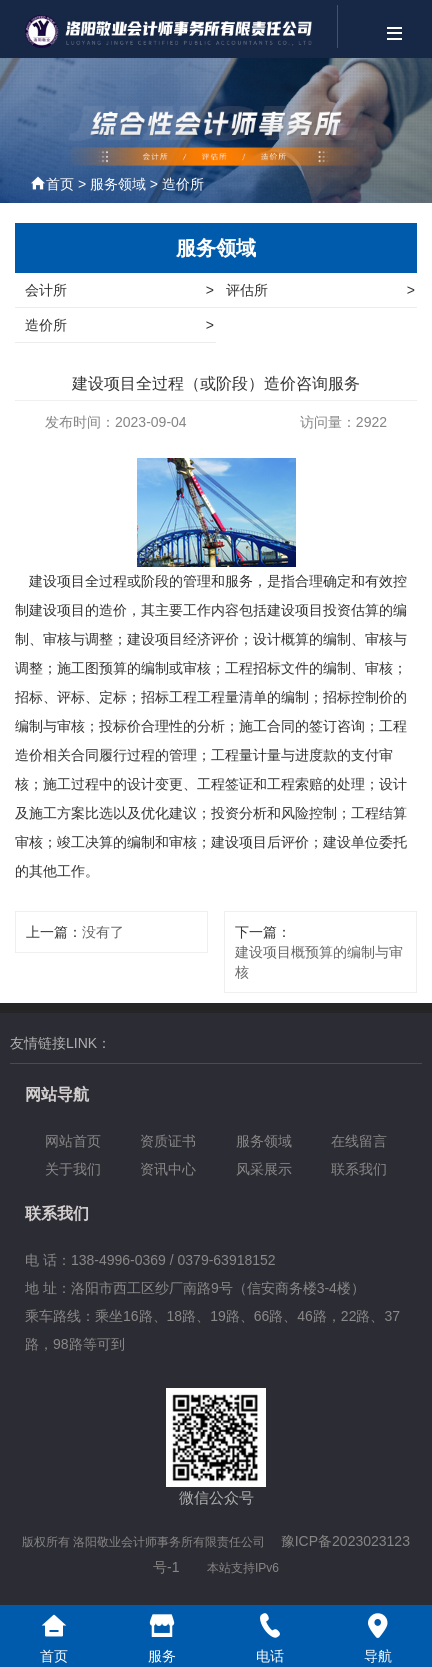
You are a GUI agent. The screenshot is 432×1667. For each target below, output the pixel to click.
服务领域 (118, 184)
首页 (60, 184)
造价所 (183, 184)
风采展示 (264, 1169)
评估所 (320, 290)
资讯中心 (168, 1169)
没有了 (103, 932)
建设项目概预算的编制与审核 (319, 962)
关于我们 (73, 1169)
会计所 (119, 290)
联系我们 (359, 1169)
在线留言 (359, 1141)
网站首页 (73, 1141)
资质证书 (168, 1141)
